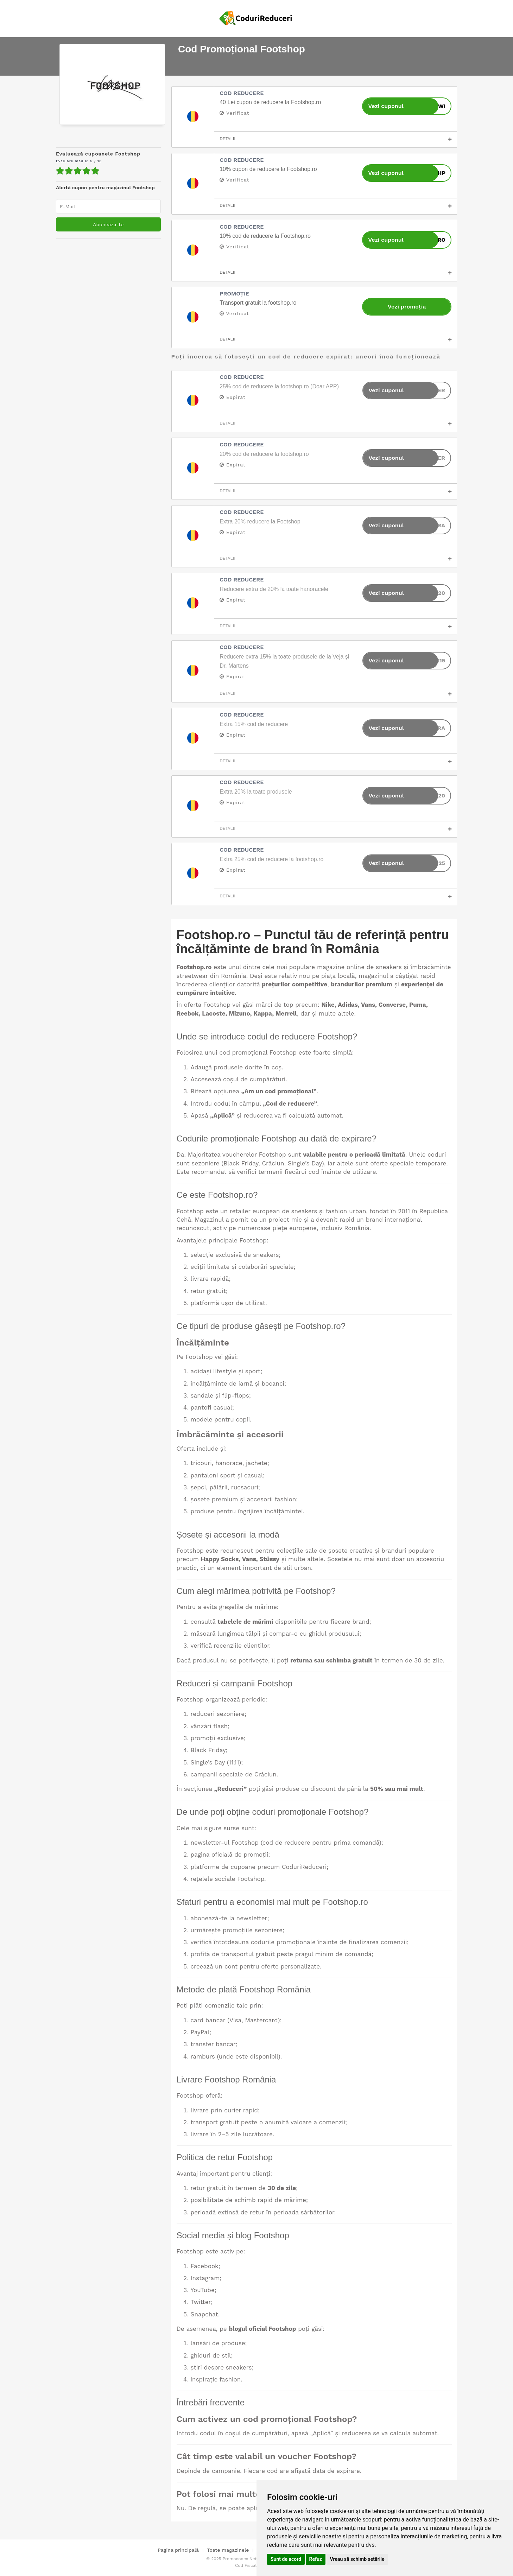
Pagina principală (178, 2550)
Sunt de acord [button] (286, 2559)
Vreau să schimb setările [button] (357, 2559)
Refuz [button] (315, 2559)
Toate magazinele (228, 2550)
